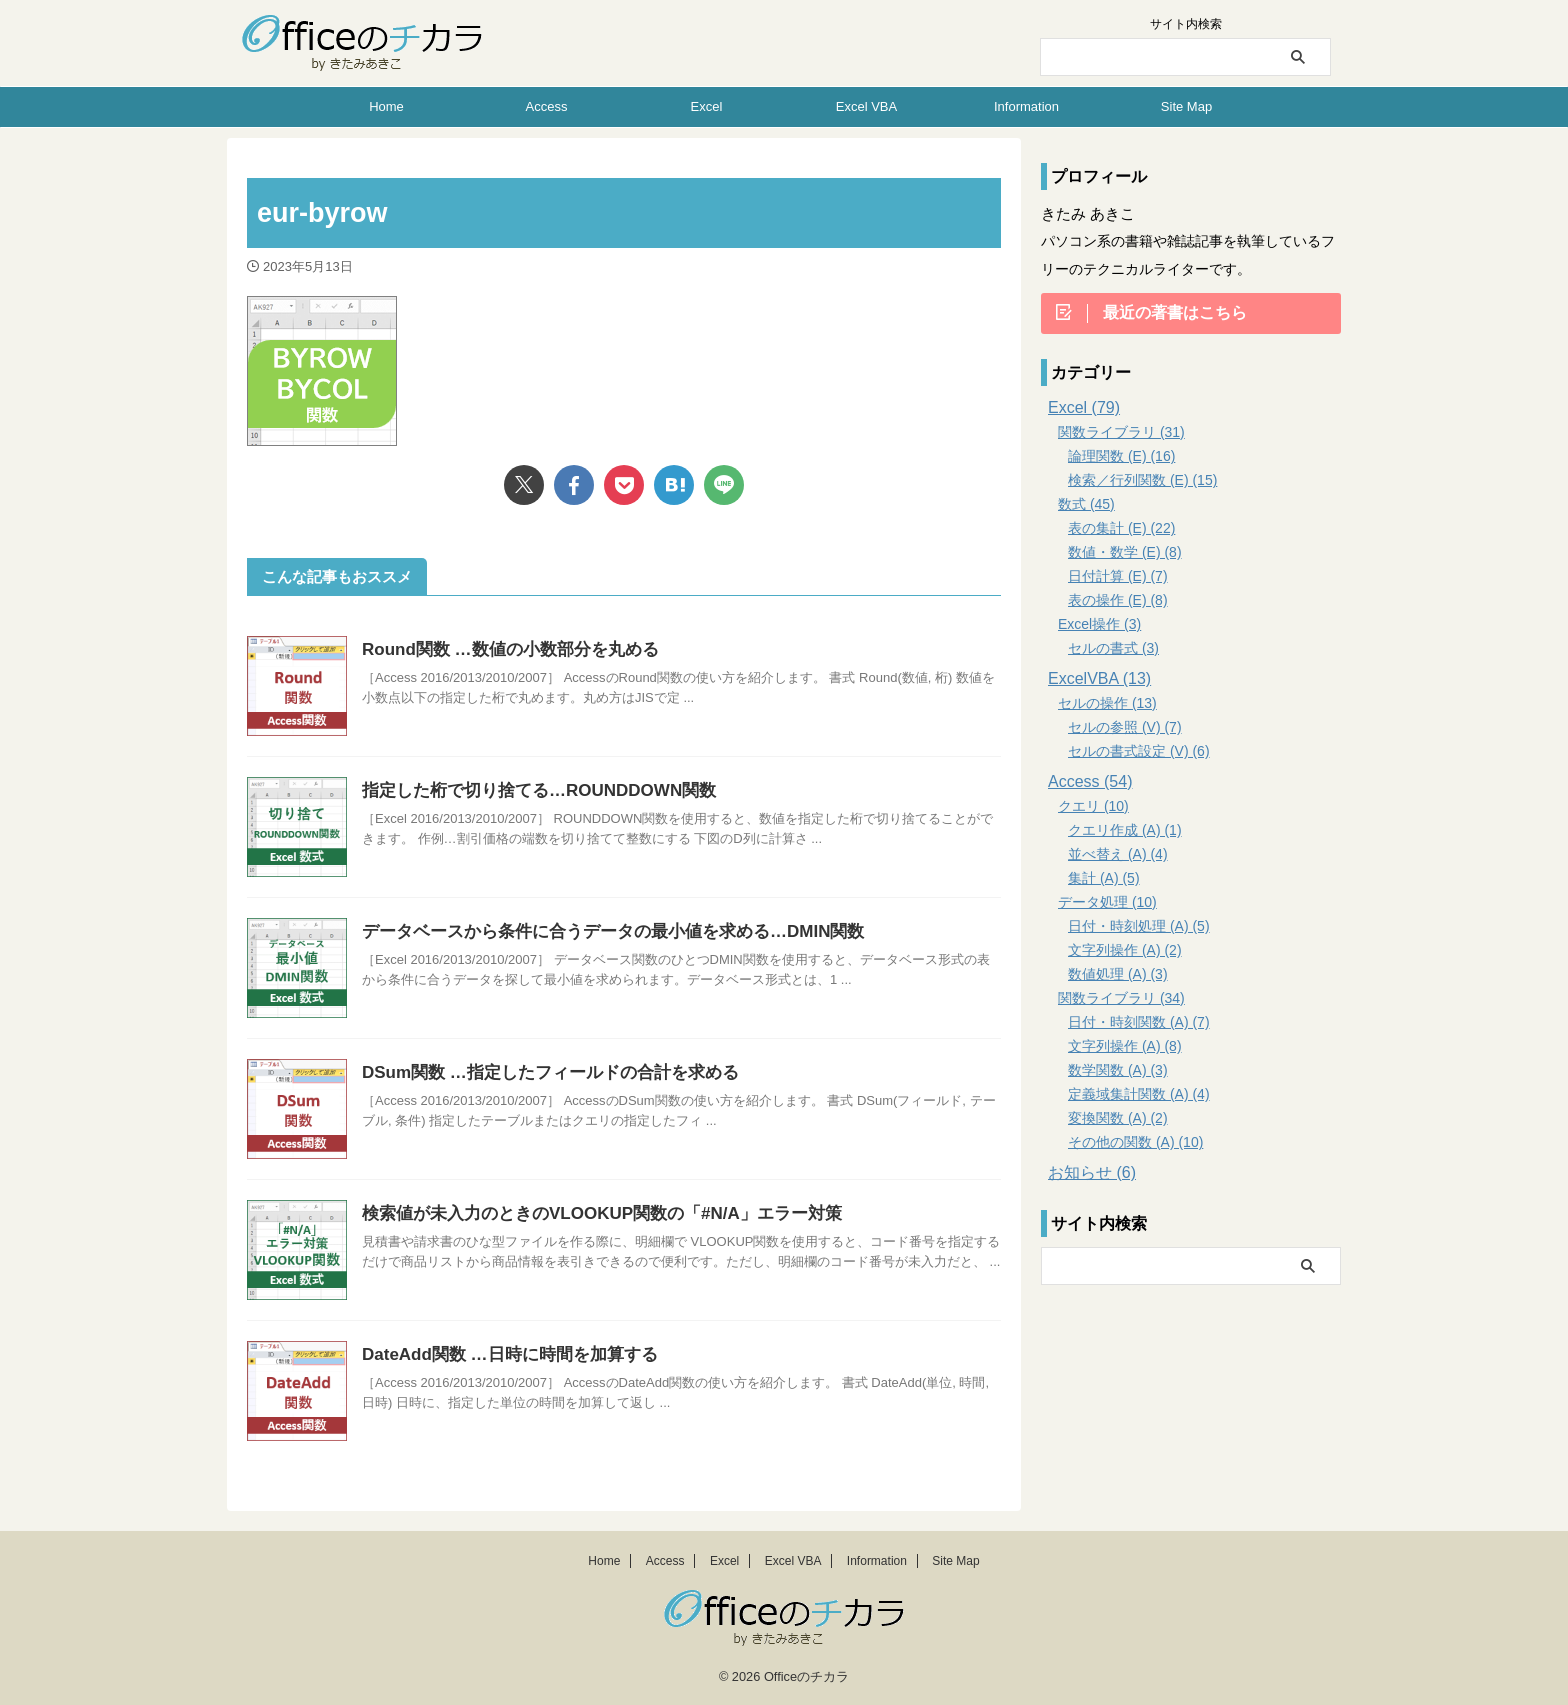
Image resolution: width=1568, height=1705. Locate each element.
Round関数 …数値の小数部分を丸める (501, 649)
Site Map (1186, 106)
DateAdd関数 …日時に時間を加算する (501, 1354)
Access (547, 106)
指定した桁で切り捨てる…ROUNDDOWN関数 (528, 790)
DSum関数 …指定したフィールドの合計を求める (539, 1072)
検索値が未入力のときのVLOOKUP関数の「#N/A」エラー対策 (588, 1213)
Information (1026, 106)
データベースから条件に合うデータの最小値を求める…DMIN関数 (598, 931)
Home (386, 106)
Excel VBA (866, 106)
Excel (707, 106)
